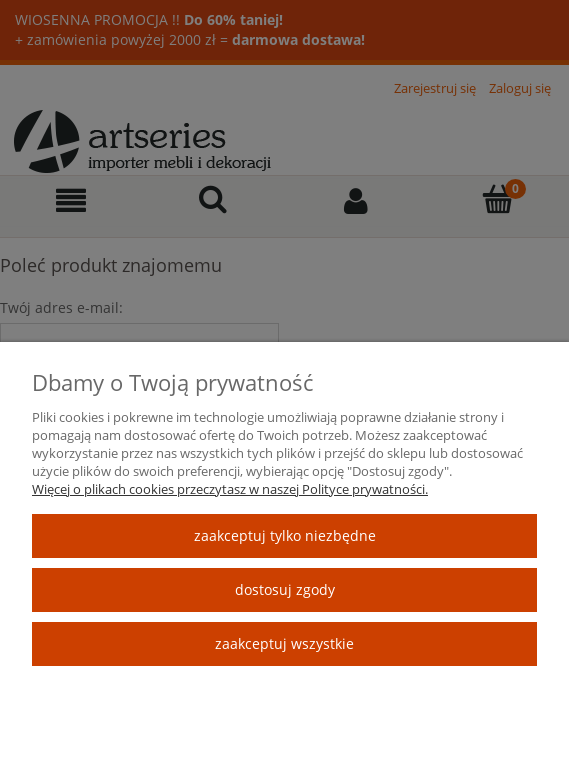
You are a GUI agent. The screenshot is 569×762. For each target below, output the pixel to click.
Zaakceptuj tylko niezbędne (285, 535)
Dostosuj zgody (285, 589)
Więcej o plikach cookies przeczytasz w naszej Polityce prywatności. (230, 489)
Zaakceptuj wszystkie (284, 643)
